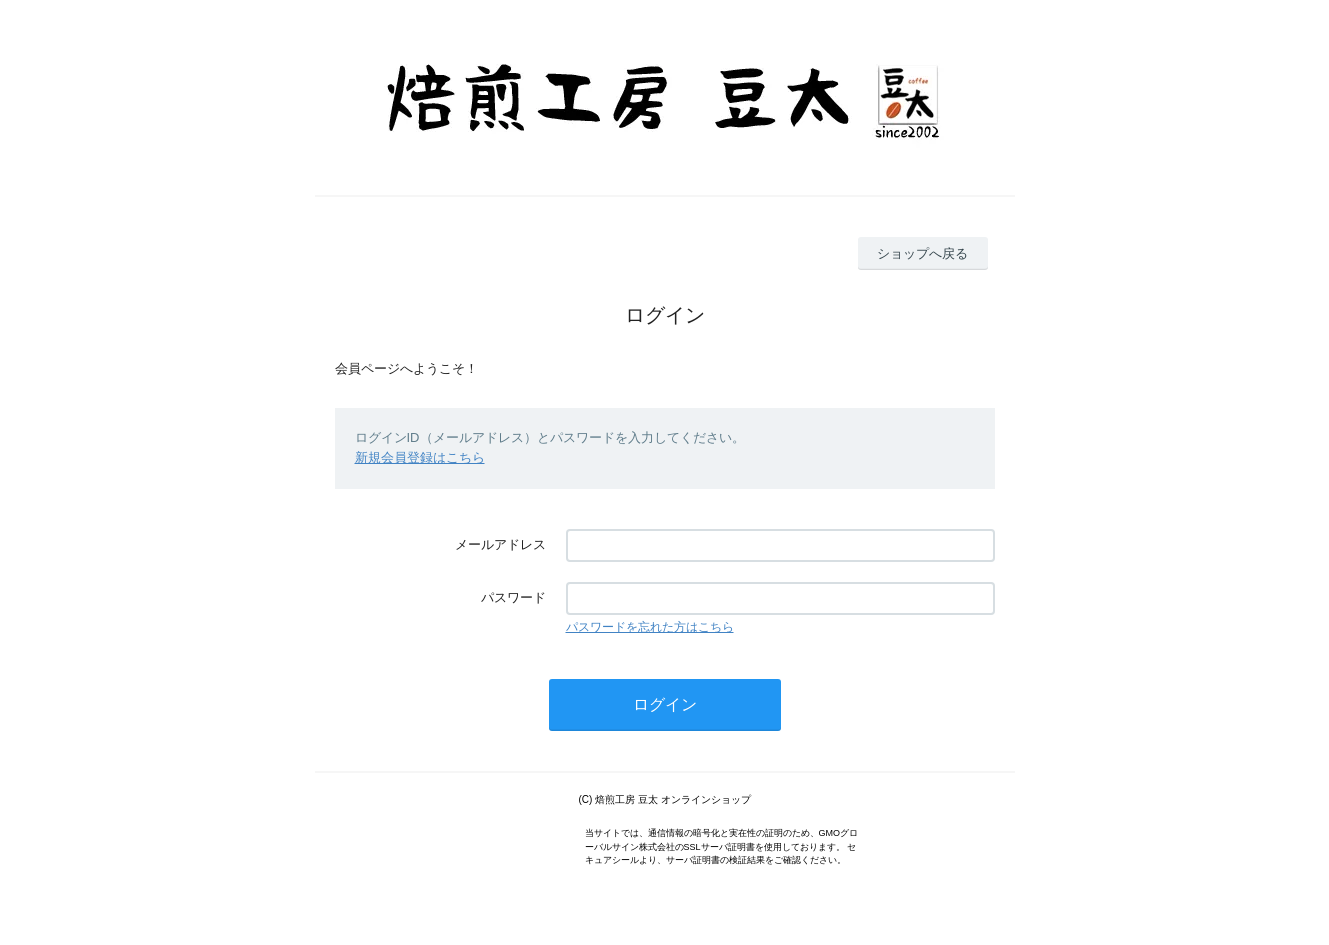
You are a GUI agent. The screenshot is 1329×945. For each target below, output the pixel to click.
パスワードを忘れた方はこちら (650, 627)
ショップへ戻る (922, 253)
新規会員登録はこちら (420, 457)
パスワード (513, 597)
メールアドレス (500, 544)
